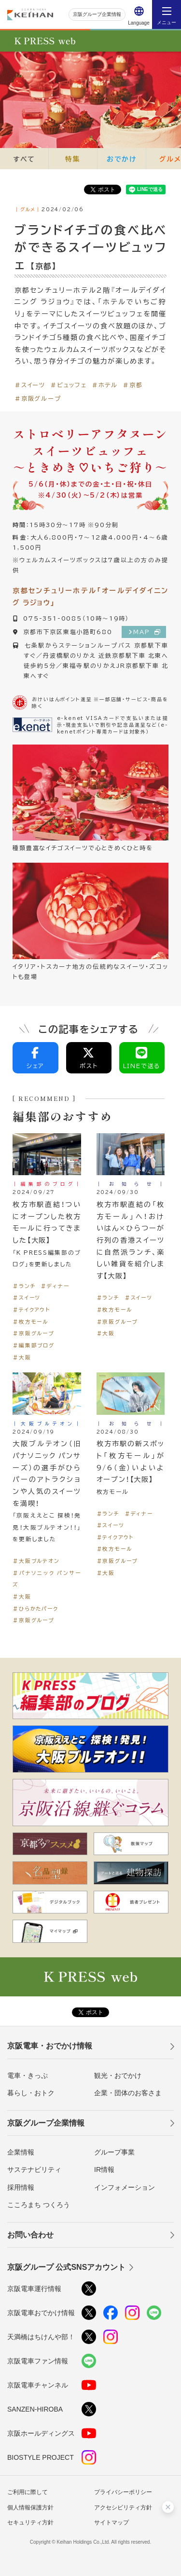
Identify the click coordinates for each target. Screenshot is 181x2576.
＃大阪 (22, 1357)
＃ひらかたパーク (35, 1608)
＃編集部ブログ (34, 1345)
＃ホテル (105, 384)
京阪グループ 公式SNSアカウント (66, 2267)
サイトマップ (111, 2522)
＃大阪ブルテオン (36, 1560)
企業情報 (20, 2152)
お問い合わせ (30, 2235)
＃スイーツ (29, 384)
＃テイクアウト (31, 1309)
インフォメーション (124, 2187)
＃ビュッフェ (68, 384)
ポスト (89, 1058)
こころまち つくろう (38, 2205)
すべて (24, 158)
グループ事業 (114, 2152)
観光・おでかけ (117, 2075)
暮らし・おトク (31, 2093)
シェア (35, 1058)
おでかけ (122, 158)
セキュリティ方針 (30, 2522)
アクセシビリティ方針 (123, 2507)
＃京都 (132, 384)
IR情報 (104, 2169)
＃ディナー (55, 1285)
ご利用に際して (27, 2492)
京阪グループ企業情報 (97, 14)
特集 (73, 158)
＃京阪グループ (37, 398)
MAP (147, 631)
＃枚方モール (30, 1321)
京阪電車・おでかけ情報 (49, 2046)
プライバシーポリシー (123, 2492)
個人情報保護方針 (30, 2507)
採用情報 (20, 2187)
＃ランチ (24, 1285)
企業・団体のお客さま (128, 2093)
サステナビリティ (34, 2169)
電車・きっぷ (27, 2075)
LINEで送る (142, 1058)
